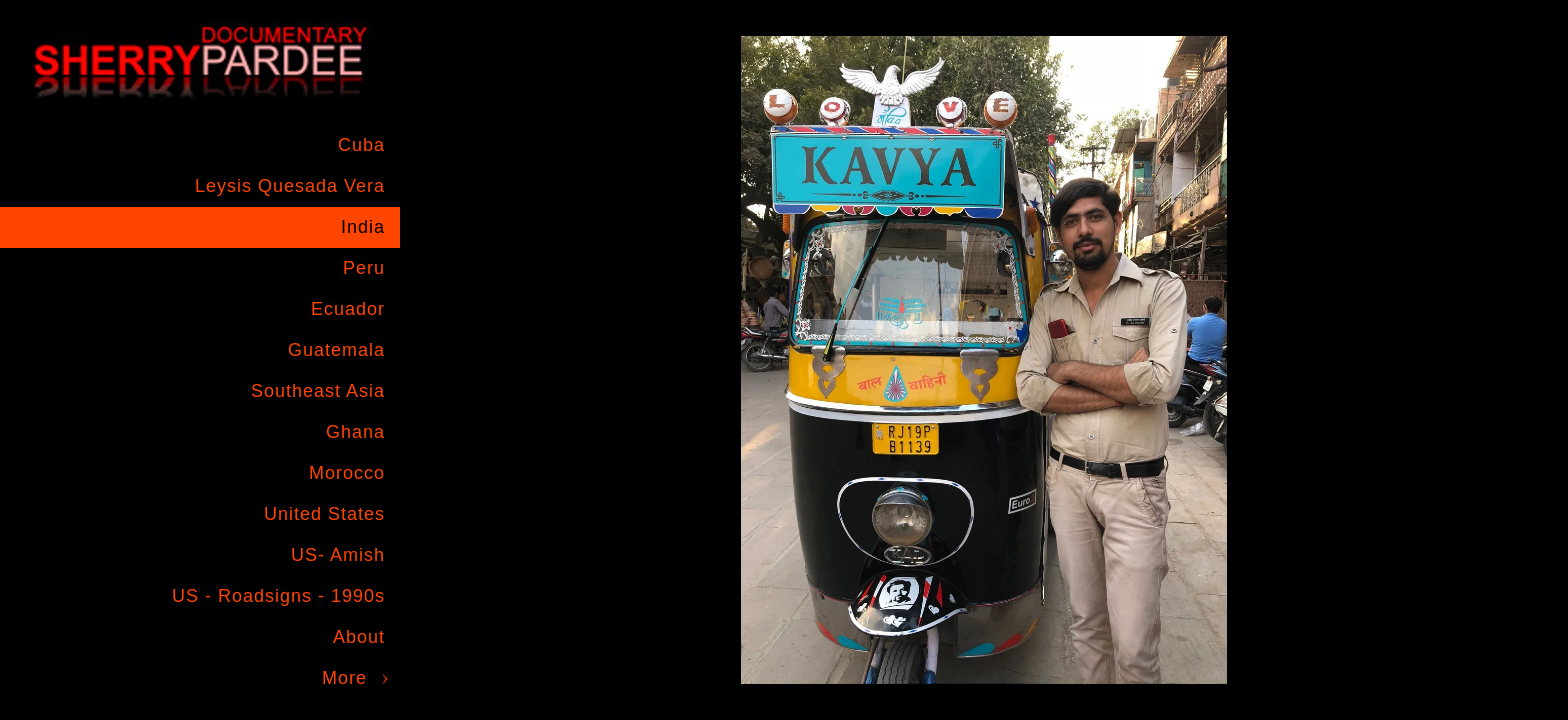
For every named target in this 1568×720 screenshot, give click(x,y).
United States (324, 514)
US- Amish (338, 555)
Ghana (355, 432)
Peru (364, 268)
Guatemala (336, 350)
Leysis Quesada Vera (290, 186)
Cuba (361, 145)
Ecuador (348, 309)
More (344, 678)
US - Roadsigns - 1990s (278, 596)
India (363, 227)
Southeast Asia (318, 391)
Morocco (347, 473)
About (359, 637)
